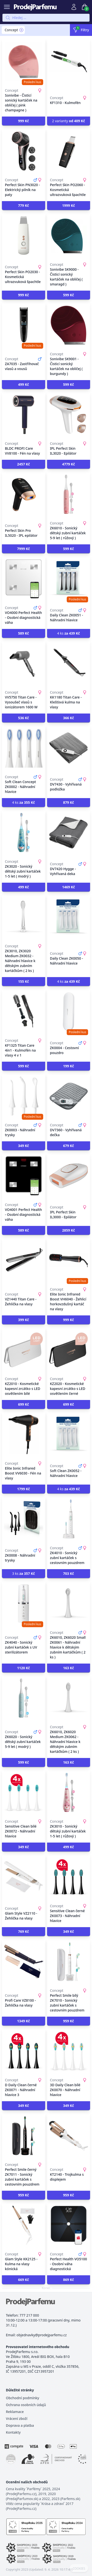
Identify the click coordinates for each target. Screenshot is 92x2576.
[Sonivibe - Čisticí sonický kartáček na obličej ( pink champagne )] (23, 61)
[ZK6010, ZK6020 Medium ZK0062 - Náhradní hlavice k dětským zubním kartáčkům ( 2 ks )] (68, 1698)
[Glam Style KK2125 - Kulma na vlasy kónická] (23, 2225)
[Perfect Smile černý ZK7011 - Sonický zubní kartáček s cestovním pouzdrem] (23, 2135)
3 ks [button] (23, 1573)
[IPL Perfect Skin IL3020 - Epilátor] (68, 414)
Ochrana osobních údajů (26, 2404)
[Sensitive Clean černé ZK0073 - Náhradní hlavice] (68, 1877)
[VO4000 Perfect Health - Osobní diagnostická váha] (23, 578)
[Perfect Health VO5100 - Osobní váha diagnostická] (68, 2225)
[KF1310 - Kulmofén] (68, 61)
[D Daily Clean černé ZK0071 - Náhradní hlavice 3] (23, 2051)
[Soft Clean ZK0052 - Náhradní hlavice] (68, 1434)
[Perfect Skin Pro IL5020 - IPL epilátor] (23, 494)
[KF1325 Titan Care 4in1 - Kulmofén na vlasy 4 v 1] (23, 1011)
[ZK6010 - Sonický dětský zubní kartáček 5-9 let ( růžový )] (68, 494)
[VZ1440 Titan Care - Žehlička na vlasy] (23, 1260)
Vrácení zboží (16, 2418)
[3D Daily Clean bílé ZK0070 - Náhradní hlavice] (68, 2051)
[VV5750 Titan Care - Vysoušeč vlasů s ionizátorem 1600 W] (23, 663)
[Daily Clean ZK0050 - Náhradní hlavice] (68, 917)
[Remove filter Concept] (21, 30)
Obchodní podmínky (22, 2398)
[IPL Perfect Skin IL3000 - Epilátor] (68, 1175)
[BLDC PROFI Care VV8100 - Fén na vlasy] (23, 414)
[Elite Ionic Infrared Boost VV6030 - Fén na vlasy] (23, 1434)
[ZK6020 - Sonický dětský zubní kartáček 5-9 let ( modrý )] (23, 1698)
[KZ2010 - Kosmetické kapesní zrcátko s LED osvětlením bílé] (23, 1349)
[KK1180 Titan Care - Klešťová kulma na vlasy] (68, 663)
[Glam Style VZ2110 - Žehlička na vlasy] (23, 1877)
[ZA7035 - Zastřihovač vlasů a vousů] (23, 325)
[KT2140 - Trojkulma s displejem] (68, 2135)
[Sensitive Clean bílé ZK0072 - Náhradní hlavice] (23, 1792)
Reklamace (15, 2411)
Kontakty (13, 2432)
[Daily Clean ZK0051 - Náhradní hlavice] (68, 578)
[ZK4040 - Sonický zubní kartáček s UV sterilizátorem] (23, 1603)
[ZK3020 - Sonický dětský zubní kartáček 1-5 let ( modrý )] (23, 832)
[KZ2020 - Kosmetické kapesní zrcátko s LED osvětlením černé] (68, 1349)
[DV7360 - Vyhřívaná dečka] (68, 1096)
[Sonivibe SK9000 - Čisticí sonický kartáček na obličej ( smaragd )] (68, 235)
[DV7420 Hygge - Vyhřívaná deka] (68, 832)
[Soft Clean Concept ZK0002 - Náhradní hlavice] (23, 748)
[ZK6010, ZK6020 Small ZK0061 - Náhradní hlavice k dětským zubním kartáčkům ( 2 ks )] (68, 1603)
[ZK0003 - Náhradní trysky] (23, 1096)
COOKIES (79, 2569)
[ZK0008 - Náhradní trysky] (23, 1519)
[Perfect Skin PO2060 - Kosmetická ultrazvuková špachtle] (68, 151)
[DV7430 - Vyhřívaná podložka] (68, 748)
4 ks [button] (68, 633)
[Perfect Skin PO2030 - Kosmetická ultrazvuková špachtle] (23, 235)
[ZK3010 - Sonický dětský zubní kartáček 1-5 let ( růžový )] (68, 1792)
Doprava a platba (20, 2425)
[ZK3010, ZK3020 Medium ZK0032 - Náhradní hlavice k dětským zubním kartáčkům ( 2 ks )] (23, 917)
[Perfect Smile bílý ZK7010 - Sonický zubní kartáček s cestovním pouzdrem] (68, 1961)
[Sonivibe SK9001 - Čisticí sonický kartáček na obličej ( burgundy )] (68, 325)
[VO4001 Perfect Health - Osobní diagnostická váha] (23, 1175)
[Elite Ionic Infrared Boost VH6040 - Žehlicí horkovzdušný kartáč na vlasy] (68, 1260)
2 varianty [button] (68, 121)
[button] (23, 121)
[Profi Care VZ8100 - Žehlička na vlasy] (23, 1961)
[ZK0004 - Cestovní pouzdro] (68, 1011)
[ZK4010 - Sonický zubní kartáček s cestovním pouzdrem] (68, 1519)
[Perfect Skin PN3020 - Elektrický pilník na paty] (23, 151)
